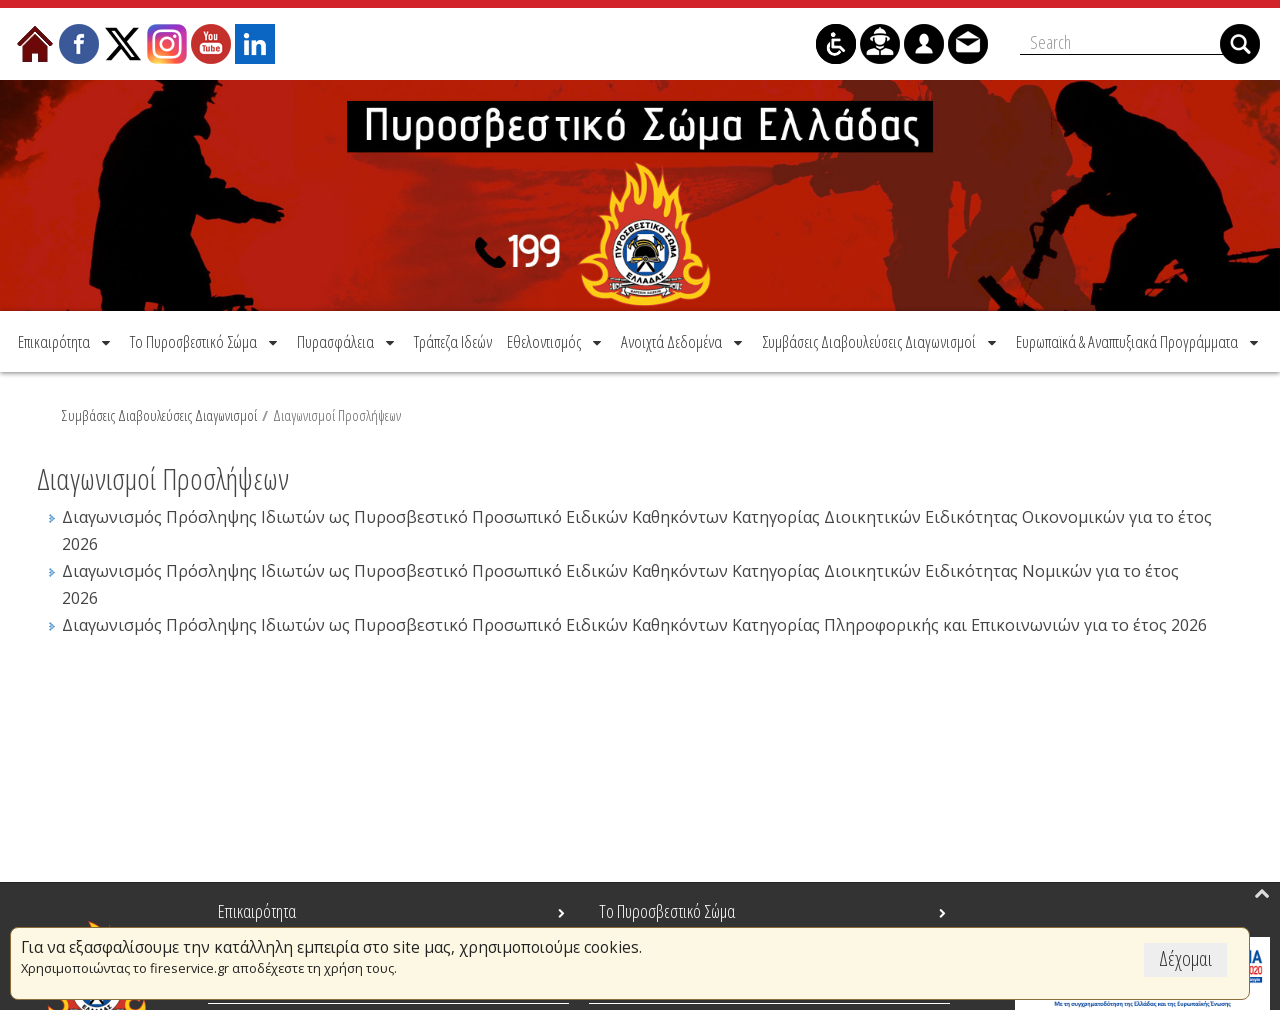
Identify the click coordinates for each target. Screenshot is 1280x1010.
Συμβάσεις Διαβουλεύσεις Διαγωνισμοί (159, 415)
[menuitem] (66, 341)
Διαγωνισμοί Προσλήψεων (337, 415)
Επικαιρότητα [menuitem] (257, 911)
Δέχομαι (1185, 958)
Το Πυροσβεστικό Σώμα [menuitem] (667, 911)
